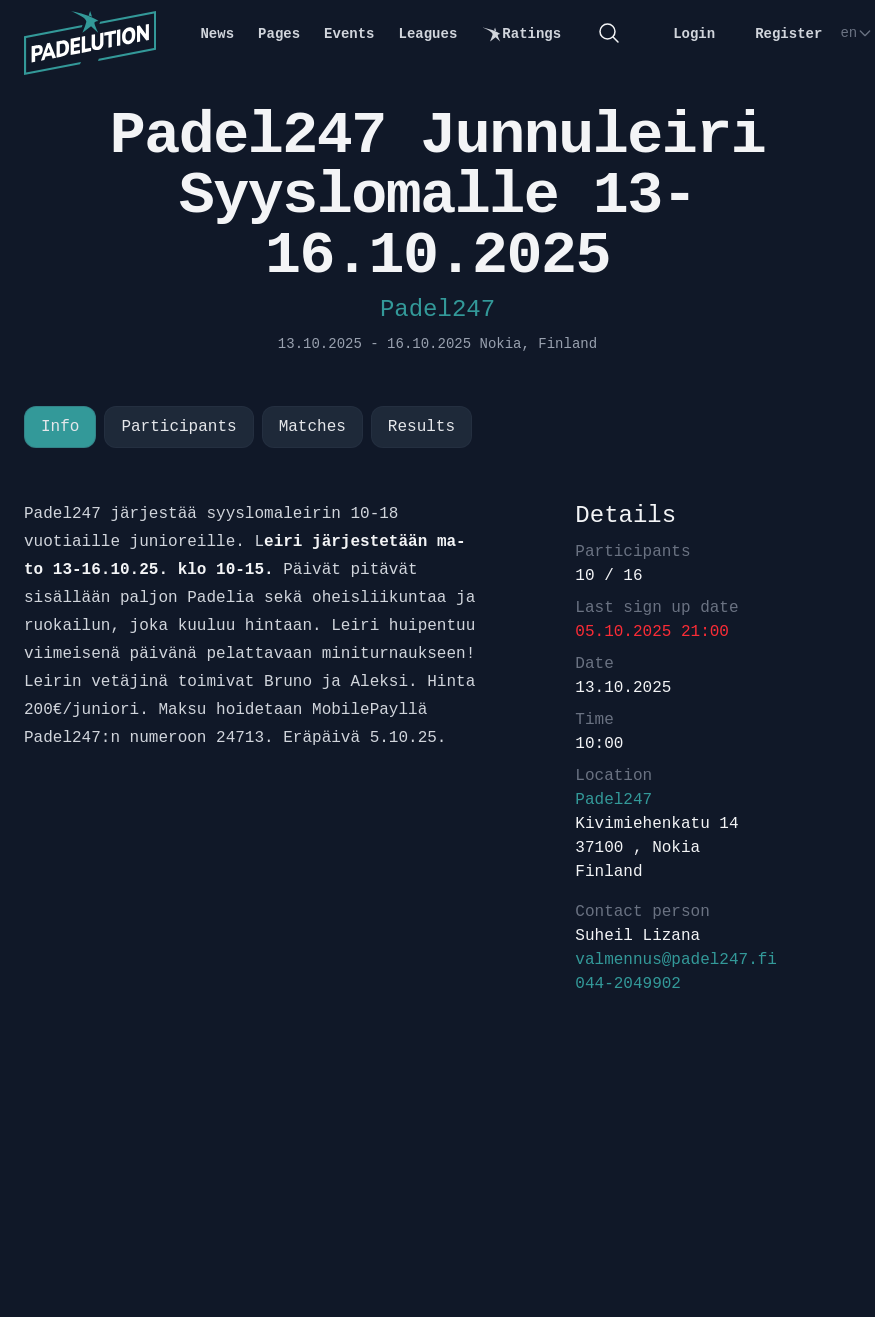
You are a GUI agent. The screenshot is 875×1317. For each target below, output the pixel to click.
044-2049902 (628, 984)
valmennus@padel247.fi (676, 960)
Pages (279, 34)
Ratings (521, 34)
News (217, 34)
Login (694, 34)
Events (349, 34)
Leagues (428, 34)
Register (788, 34)
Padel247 (437, 309)
